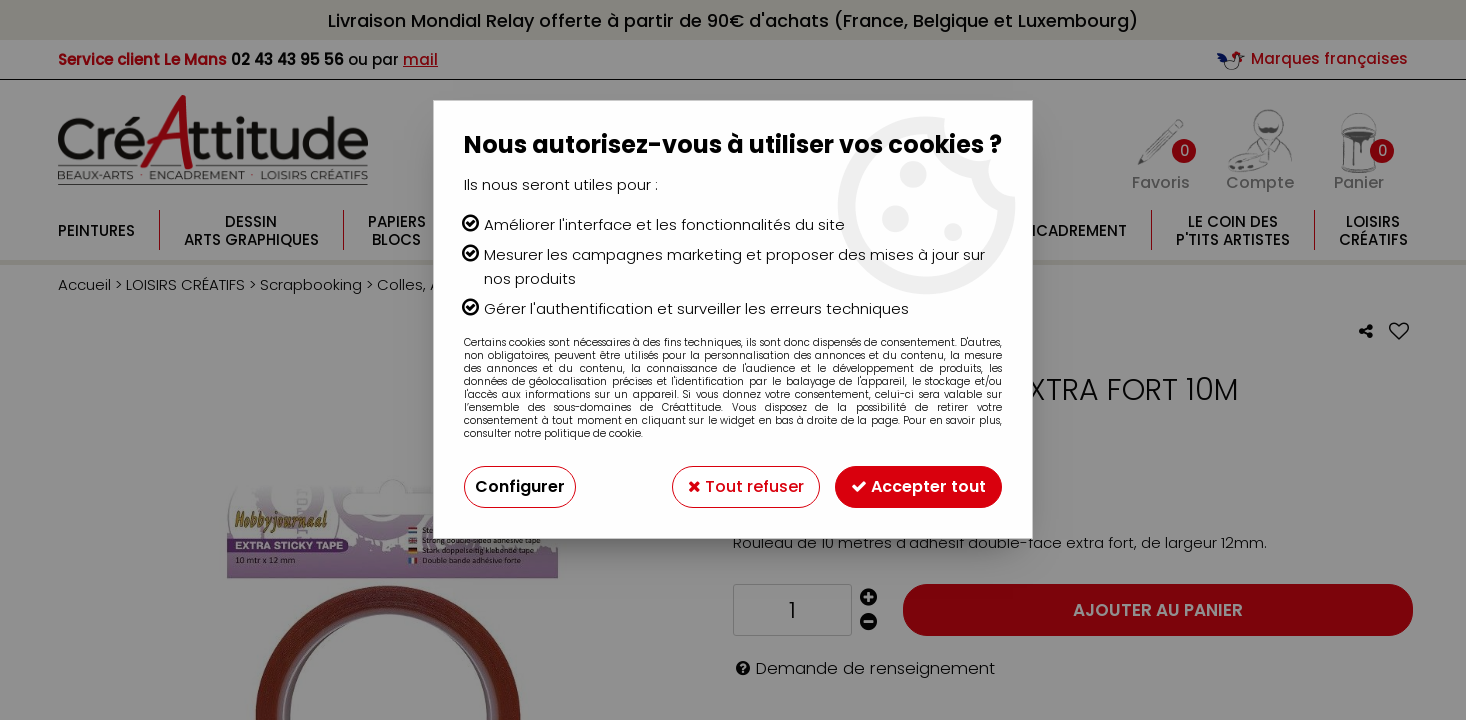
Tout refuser (746, 486)
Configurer (520, 486)
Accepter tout (918, 486)
